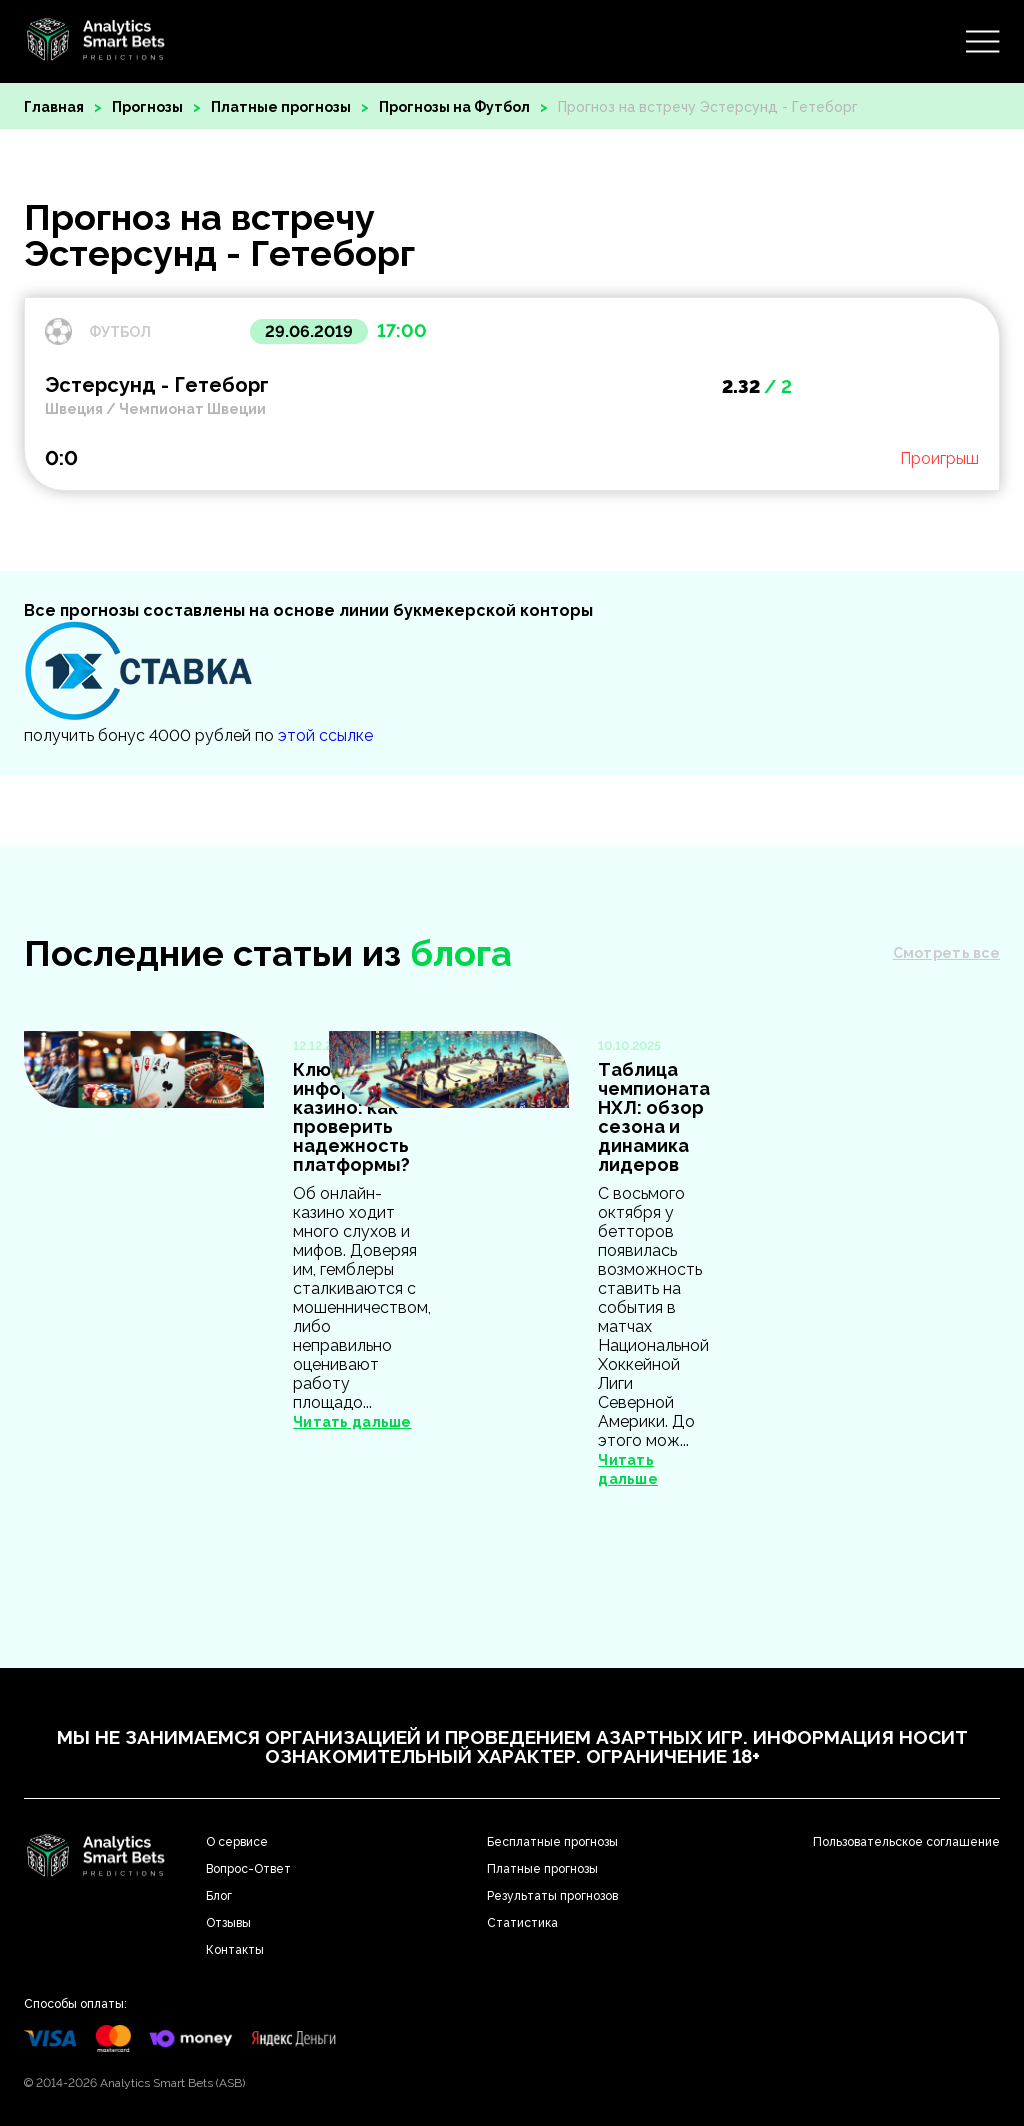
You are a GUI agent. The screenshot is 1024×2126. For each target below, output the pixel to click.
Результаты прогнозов (552, 1896)
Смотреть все (946, 953)
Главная (54, 107)
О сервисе (237, 1842)
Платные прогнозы (281, 107)
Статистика (522, 1923)
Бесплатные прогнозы (552, 1842)
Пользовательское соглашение (906, 1842)
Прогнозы (147, 107)
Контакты (235, 1950)
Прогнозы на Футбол (454, 107)
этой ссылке (325, 735)
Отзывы (228, 1923)
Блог (219, 1896)
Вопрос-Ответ (248, 1869)
